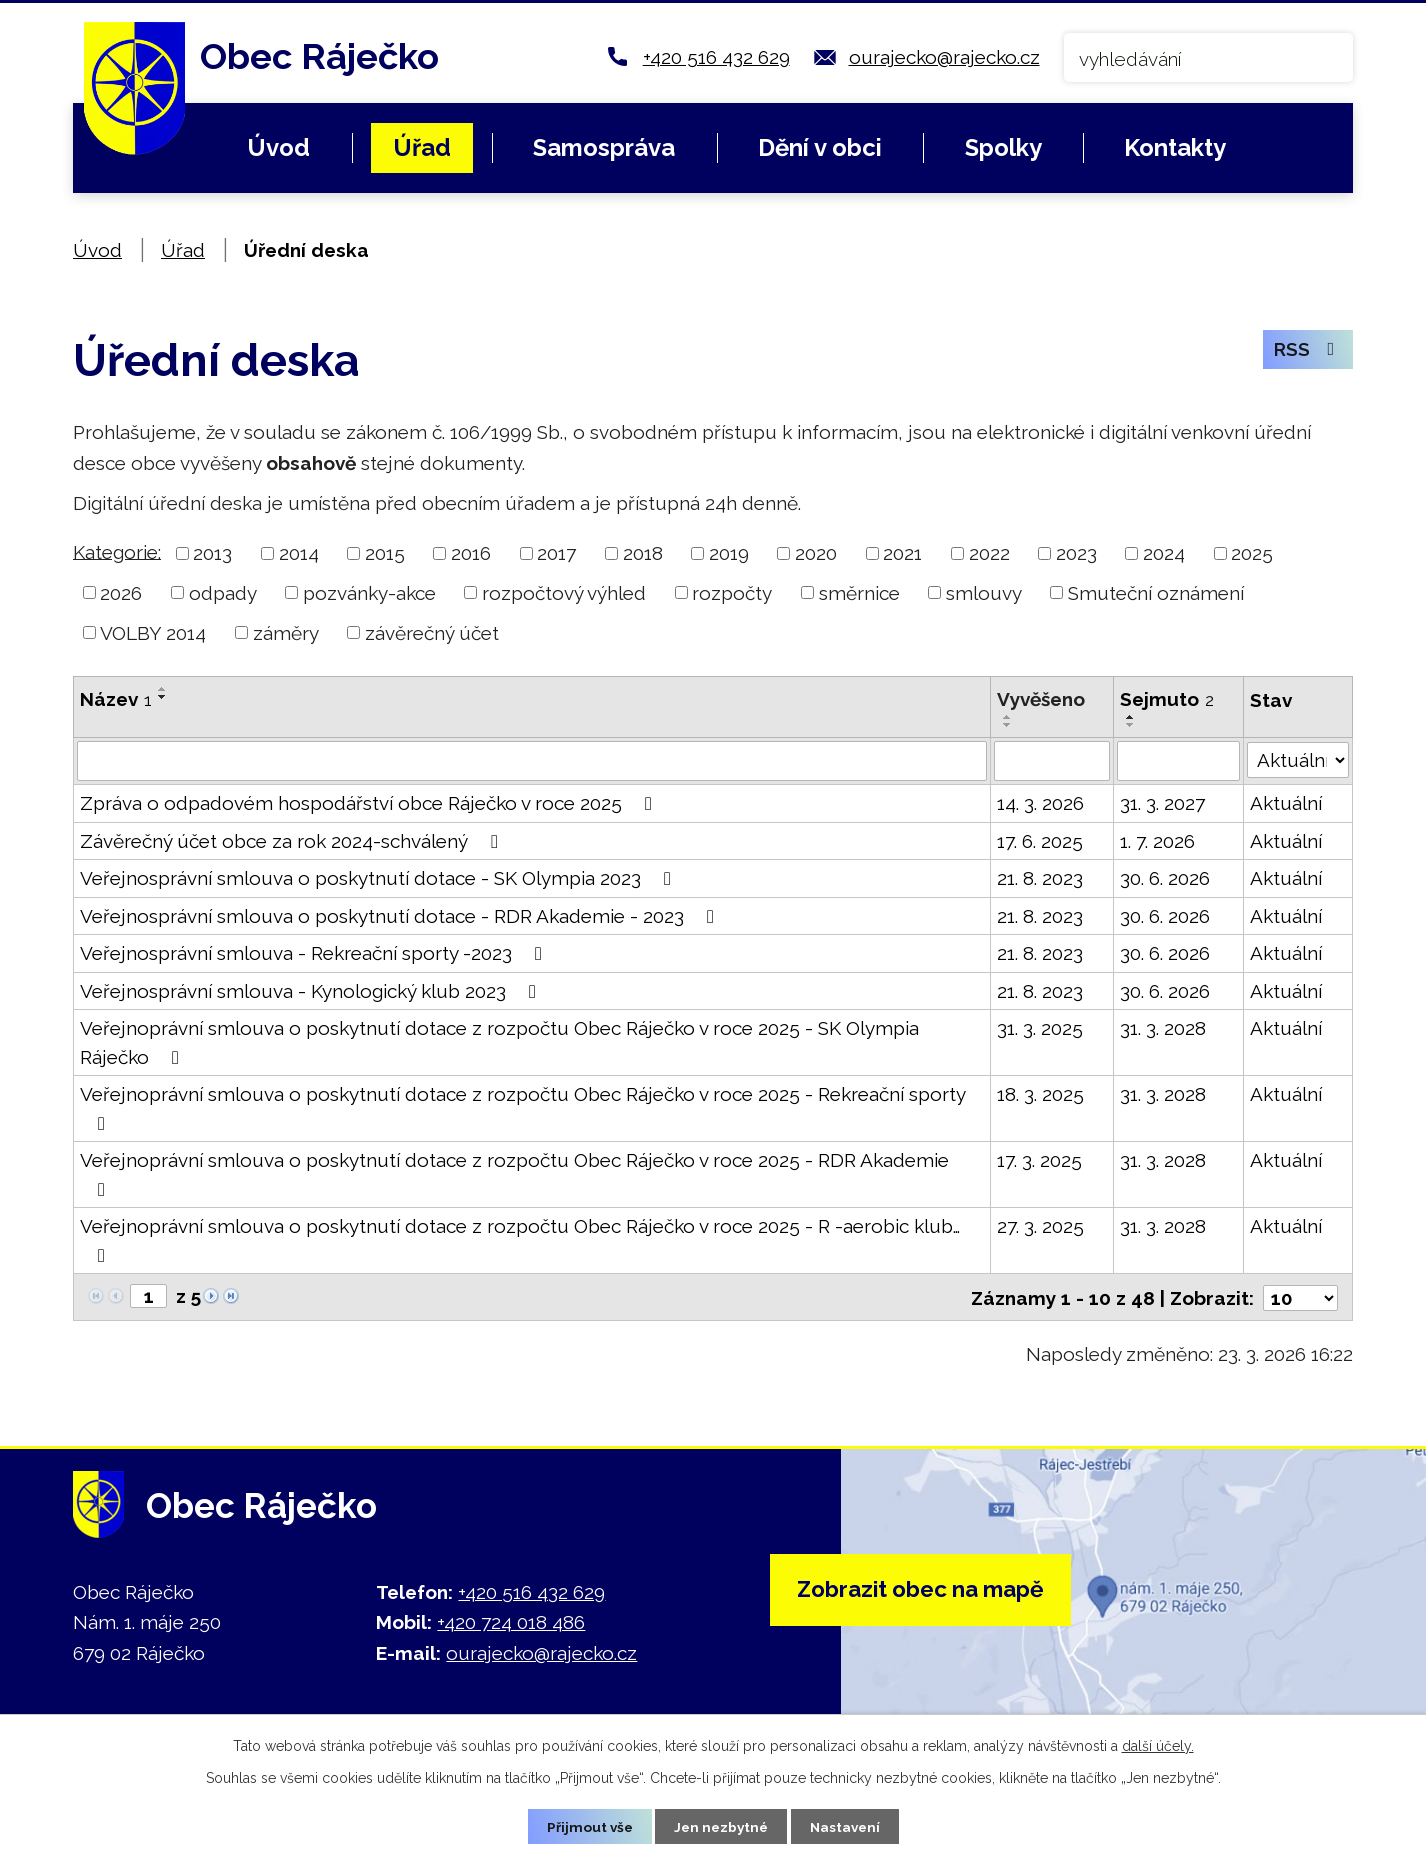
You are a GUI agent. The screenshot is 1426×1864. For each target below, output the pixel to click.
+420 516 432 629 (716, 57)
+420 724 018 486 (511, 1621)
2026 (121, 593)
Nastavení (848, 1826)
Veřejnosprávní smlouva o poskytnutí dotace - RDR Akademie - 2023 (401, 916)
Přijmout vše (586, 1826)
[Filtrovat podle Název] (532, 761)
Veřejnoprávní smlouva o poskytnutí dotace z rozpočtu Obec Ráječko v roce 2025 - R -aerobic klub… (520, 1240)
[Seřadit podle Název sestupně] (163, 697)
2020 (816, 553)
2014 (299, 553)
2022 (989, 553)
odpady (223, 593)
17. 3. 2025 (1039, 1160)
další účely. (1158, 1745)
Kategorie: (117, 551)
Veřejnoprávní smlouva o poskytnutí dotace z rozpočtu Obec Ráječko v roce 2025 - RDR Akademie (514, 1174)
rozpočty (732, 593)
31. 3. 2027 (1162, 803)
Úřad (422, 147)
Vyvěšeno (1041, 699)
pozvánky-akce (369, 593)
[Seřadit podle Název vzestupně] (163, 689)
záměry (286, 633)
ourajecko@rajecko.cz (944, 57)
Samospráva (604, 147)
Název (116, 699)
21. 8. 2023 (1040, 878)
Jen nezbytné (721, 1826)
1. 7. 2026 (1157, 841)
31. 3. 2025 (1040, 1028)
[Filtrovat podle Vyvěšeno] (1052, 761)
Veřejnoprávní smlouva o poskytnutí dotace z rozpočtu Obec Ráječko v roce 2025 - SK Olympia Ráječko (499, 1042)
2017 (556, 553)
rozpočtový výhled (564, 593)
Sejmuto (1167, 699)
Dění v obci (820, 147)
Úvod (278, 147)
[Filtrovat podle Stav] (1298, 759)
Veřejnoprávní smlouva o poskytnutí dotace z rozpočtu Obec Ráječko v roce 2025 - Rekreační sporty (522, 1108)
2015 (385, 553)
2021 (902, 553)
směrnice (859, 593)
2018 (643, 553)
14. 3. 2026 (1040, 803)
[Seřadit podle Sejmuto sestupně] (1131, 725)
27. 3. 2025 (1040, 1226)
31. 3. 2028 (1163, 1028)
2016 (471, 553)
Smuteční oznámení (1156, 593)
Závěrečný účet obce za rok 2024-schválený (292, 841)
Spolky (1003, 147)
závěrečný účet (432, 633)
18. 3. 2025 (1040, 1094)
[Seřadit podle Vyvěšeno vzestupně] (1008, 717)
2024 (1164, 553)
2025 (1252, 553)
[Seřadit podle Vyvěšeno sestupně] (1008, 725)
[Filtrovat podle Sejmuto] (1178, 761)
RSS (1306, 352)
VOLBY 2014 (153, 633)
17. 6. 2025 (1040, 841)
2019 (729, 553)
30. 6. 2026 (1165, 878)
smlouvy (984, 593)
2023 (1076, 553)
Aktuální (1286, 803)
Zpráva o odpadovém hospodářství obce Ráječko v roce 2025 (370, 803)
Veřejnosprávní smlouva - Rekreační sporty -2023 (315, 953)
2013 (212, 553)
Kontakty (1175, 147)
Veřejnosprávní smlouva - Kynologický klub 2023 (312, 991)
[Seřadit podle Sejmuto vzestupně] (1131, 717)
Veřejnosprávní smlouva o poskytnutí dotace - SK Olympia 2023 (379, 878)
